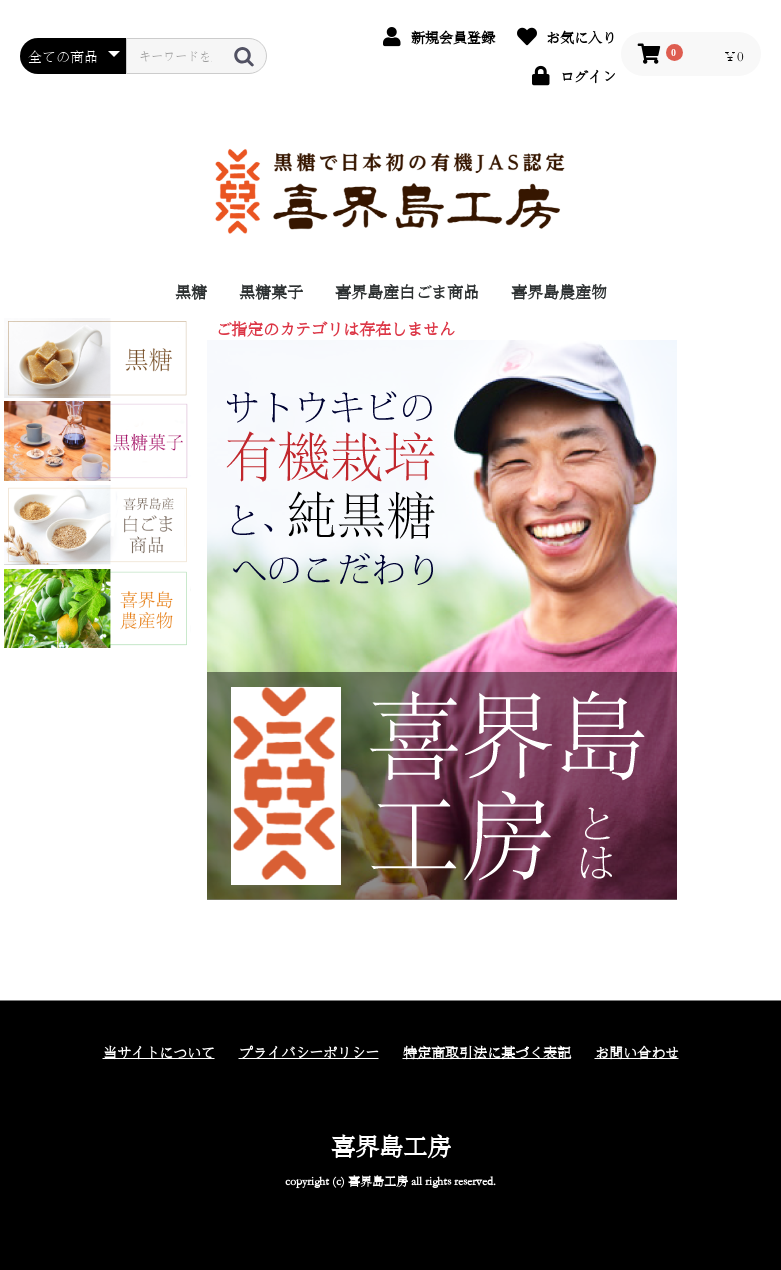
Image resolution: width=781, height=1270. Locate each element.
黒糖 (191, 291)
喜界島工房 (391, 1146)
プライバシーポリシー (309, 1052)
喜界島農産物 (559, 291)
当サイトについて (159, 1052)
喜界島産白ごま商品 (407, 291)
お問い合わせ (637, 1052)
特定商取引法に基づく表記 (487, 1052)
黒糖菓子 (271, 291)
